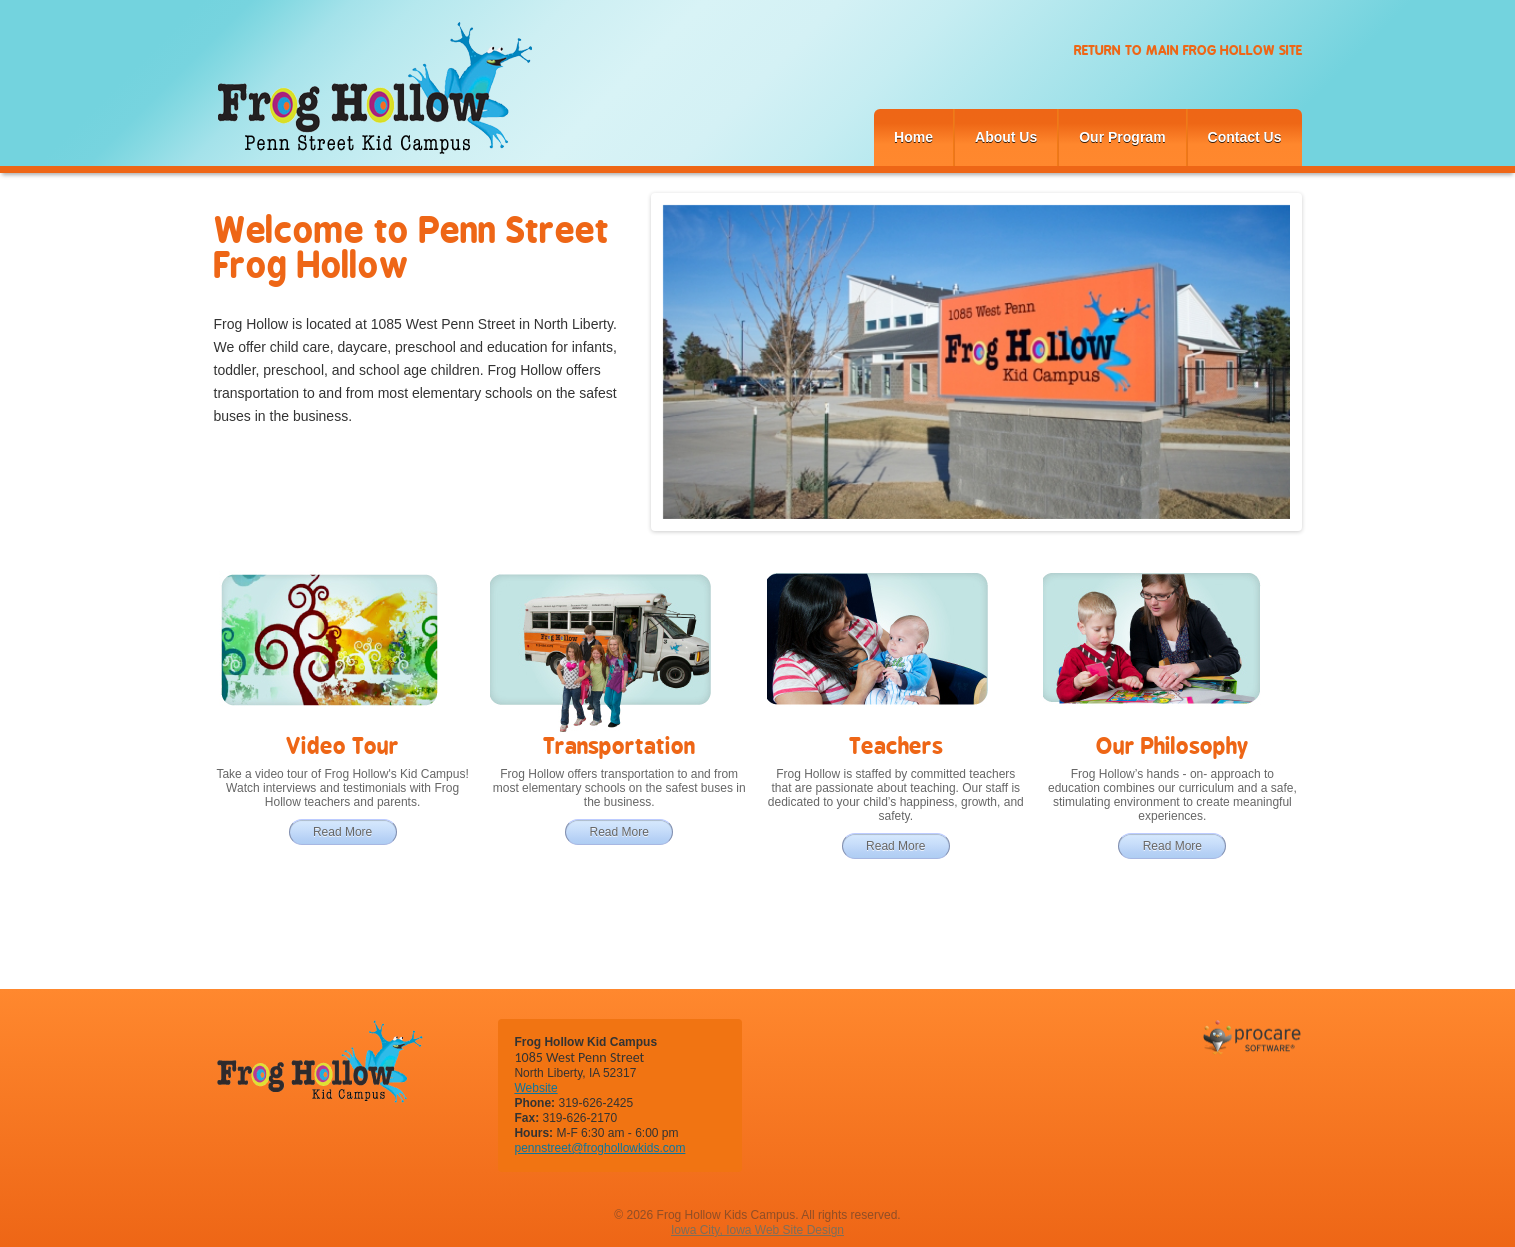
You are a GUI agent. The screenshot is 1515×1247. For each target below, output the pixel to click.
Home (913, 137)
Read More (342, 832)
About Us (1006, 137)
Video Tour (342, 745)
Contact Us (1245, 137)
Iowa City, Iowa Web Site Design (757, 1230)
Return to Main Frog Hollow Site (1188, 50)
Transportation (619, 745)
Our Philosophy (1172, 745)
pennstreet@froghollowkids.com (599, 1148)
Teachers (896, 745)
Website (535, 1088)
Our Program (1122, 137)
